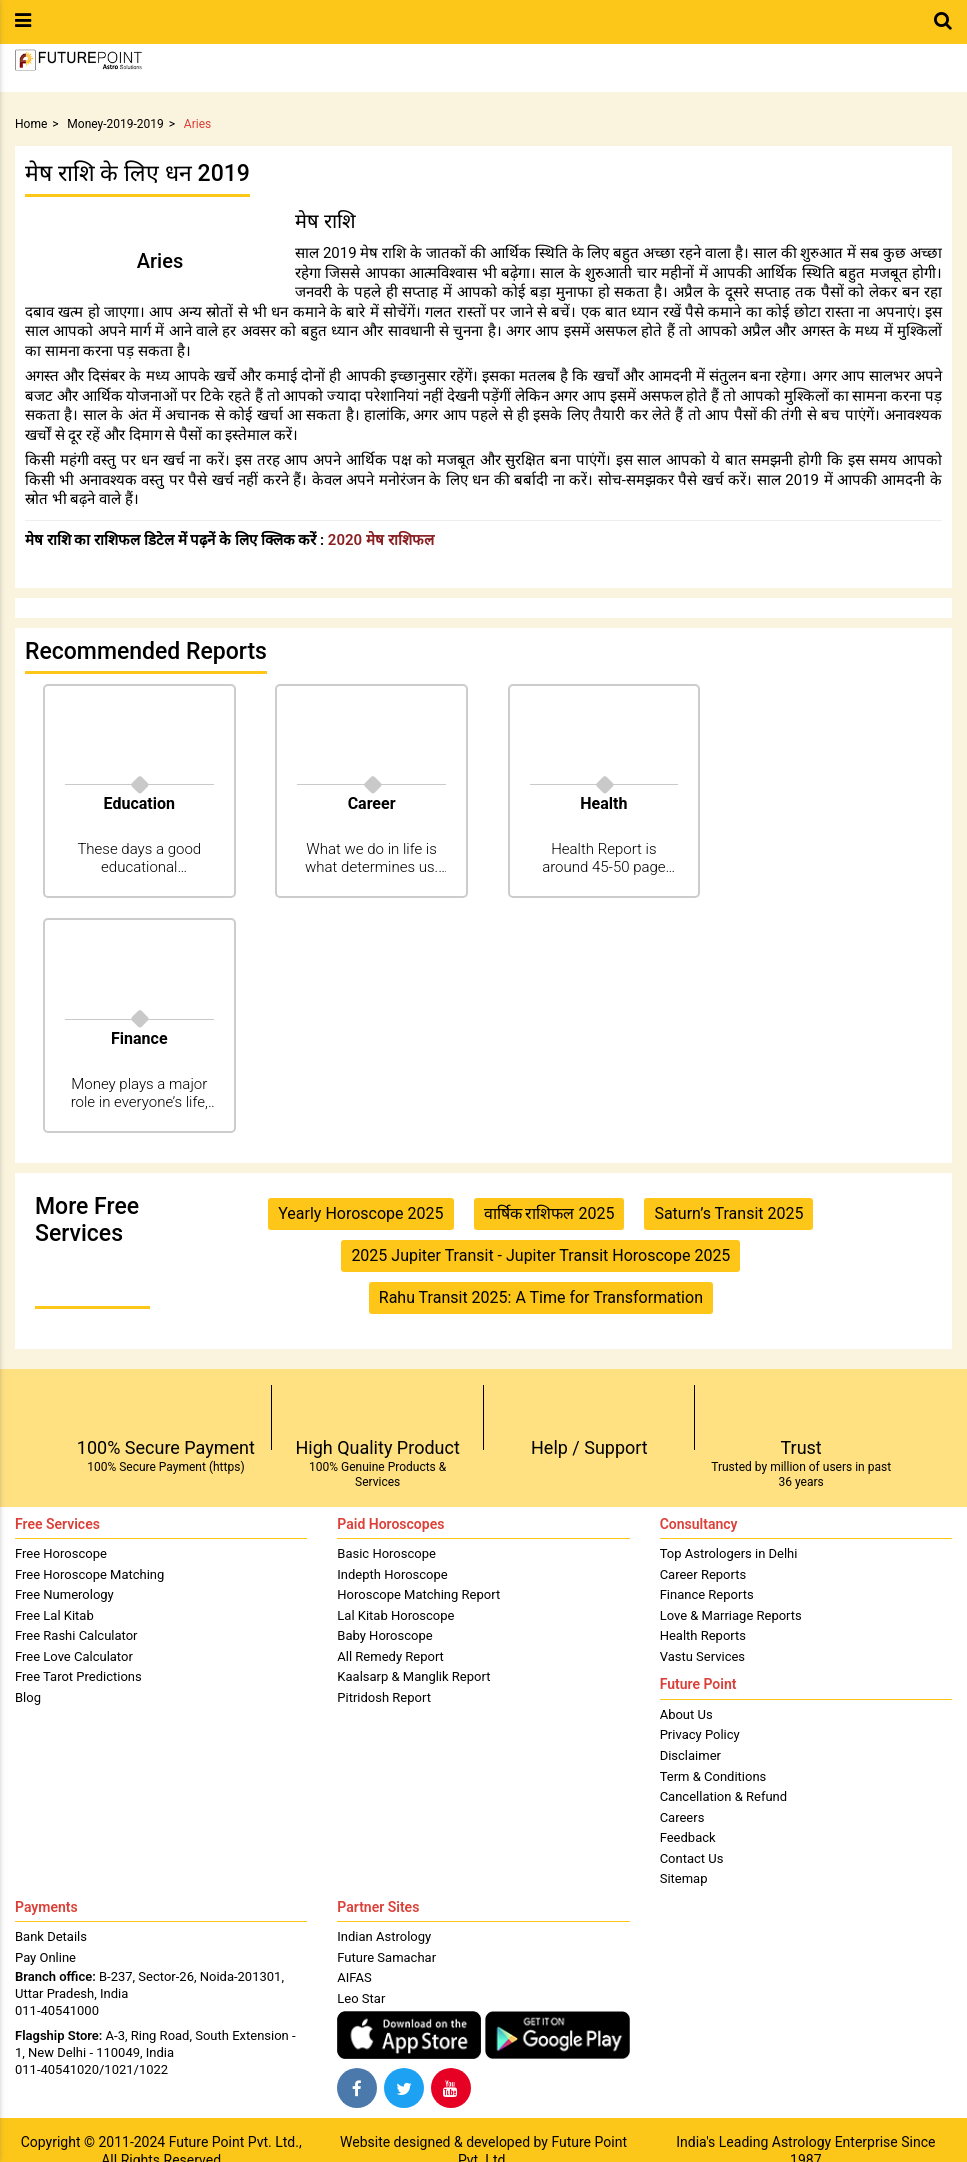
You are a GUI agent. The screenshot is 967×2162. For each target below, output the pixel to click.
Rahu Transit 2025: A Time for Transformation (541, 1297)
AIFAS (354, 1977)
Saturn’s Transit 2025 (728, 1213)
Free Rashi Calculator (76, 1635)
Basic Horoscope (386, 1553)
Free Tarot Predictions (78, 1676)
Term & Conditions (713, 1776)
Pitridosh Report (384, 1697)
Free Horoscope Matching (89, 1574)
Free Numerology (64, 1594)
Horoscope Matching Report (418, 1594)
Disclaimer (690, 1755)
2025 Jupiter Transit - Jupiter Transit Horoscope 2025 (540, 1255)
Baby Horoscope (384, 1635)
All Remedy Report (390, 1656)
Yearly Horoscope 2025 (360, 1213)
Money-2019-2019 (115, 124)
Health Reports (703, 1635)
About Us (686, 1714)
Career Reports (703, 1574)
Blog (28, 1697)
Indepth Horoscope (392, 1574)
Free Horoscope (61, 1553)
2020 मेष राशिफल (381, 540)
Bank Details (51, 1936)
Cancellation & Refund (723, 1796)
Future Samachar (386, 1957)
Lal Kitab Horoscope (395, 1615)
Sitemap (684, 1878)
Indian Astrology (384, 1936)
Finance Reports (707, 1594)
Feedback (688, 1837)
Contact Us (692, 1858)
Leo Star (361, 1998)
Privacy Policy (700, 1734)
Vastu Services (702, 1656)
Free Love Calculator (74, 1656)
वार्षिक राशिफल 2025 (549, 1213)
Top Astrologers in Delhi (729, 1553)
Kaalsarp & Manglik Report (413, 1676)
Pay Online (45, 1957)
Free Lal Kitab (54, 1615)
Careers (682, 1817)
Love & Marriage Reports (731, 1615)
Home (31, 124)
